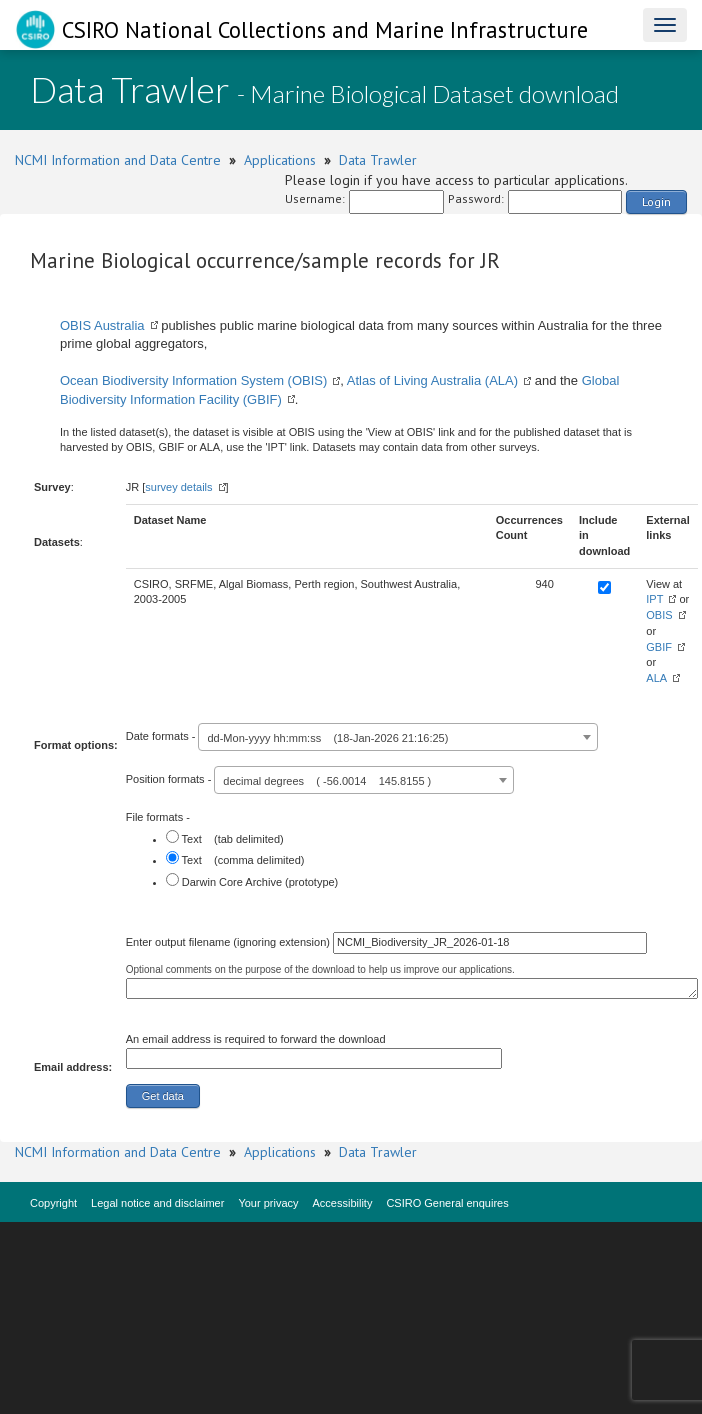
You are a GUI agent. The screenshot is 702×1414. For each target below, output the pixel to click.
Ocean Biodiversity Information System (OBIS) (193, 380)
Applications (280, 160)
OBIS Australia (102, 325)
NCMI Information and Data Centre (118, 160)
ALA (656, 678)
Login (656, 201)
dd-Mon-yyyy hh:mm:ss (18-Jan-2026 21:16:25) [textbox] (327, 738)
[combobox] (398, 737)
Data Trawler (378, 160)
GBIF (659, 647)
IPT (654, 599)
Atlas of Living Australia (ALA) (432, 380)
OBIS (659, 615)
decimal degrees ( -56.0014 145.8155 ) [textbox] (327, 781)
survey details (178, 487)
